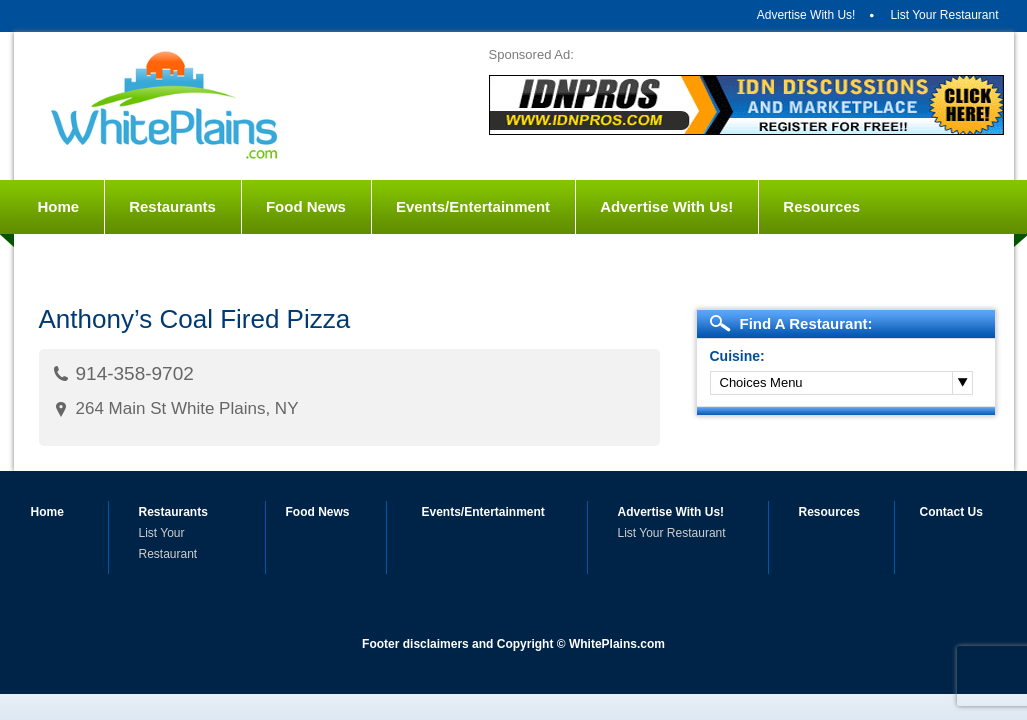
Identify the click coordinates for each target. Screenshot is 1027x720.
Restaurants (172, 206)
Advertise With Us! (806, 15)
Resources (821, 206)
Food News (306, 206)
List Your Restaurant (944, 15)
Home (59, 206)
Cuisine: (737, 356)
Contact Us (78, 260)
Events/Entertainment (473, 206)
